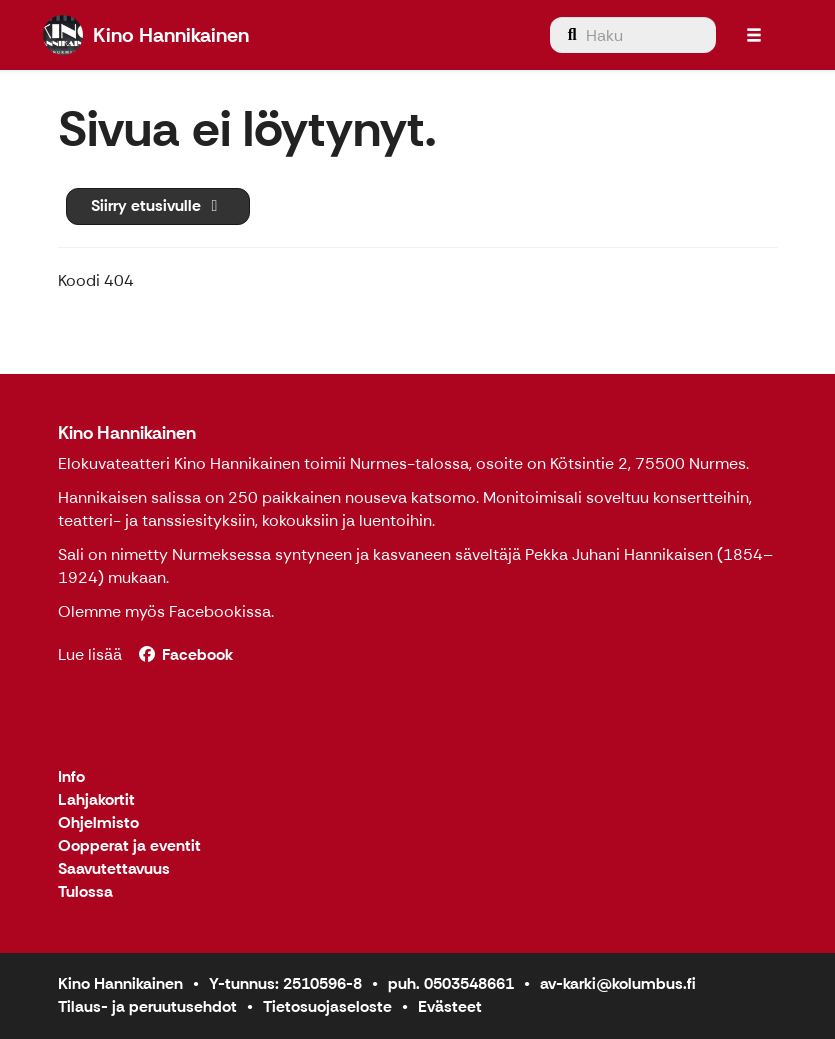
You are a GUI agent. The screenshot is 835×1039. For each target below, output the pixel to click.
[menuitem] (633, 35)
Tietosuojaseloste (327, 1006)
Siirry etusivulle (158, 205)
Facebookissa (220, 611)
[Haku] (633, 35)
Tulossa (85, 892)
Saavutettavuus (114, 869)
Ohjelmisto (98, 823)
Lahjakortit (96, 800)
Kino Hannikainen (127, 433)
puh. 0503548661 (451, 983)
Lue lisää (90, 654)
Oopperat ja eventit (129, 846)
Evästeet (450, 1006)
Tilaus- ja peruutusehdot (147, 1006)
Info (71, 777)
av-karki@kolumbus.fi (618, 983)
